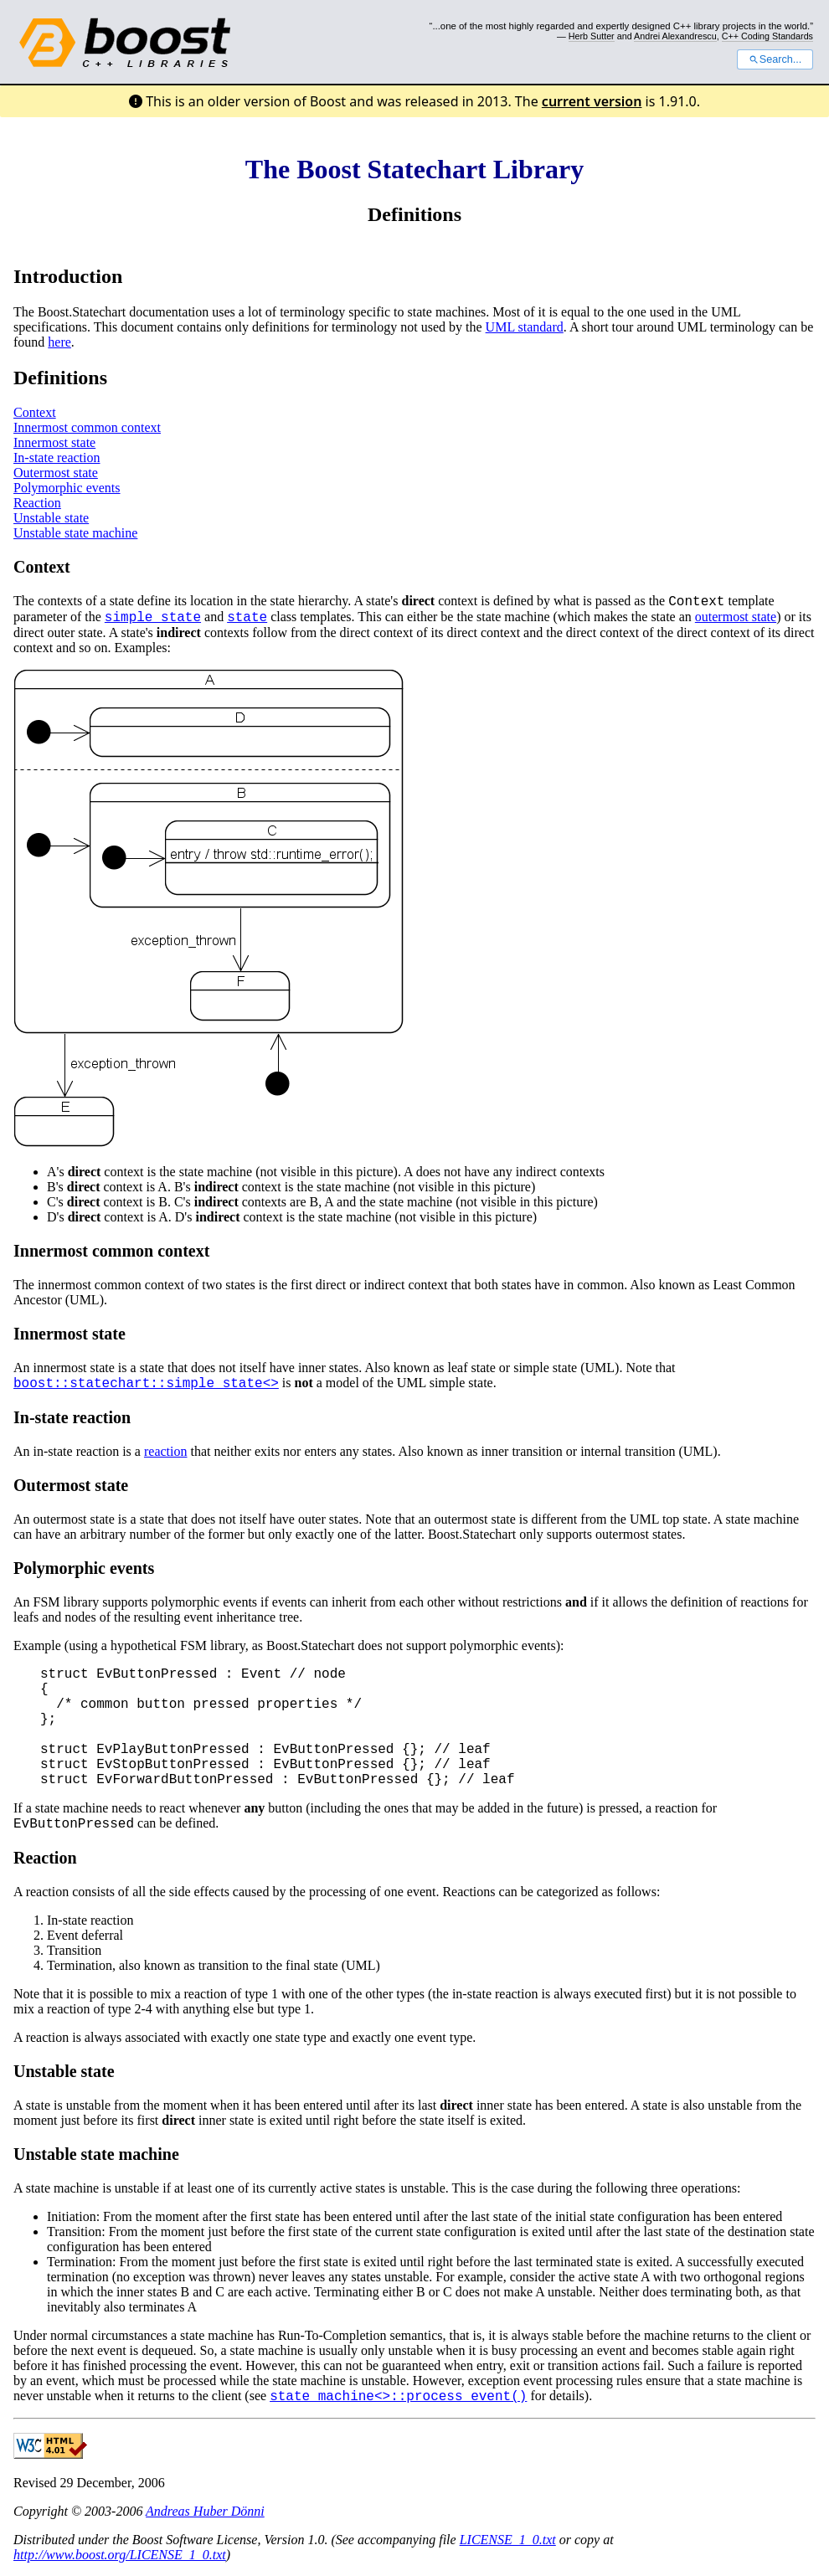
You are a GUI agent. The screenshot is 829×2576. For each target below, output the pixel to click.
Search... (775, 59)
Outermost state (55, 472)
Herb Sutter (592, 36)
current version (592, 101)
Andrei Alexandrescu (675, 36)
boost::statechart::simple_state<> (146, 1383)
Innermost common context (87, 427)
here (59, 342)
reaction (166, 1451)
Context (34, 412)
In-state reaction (56, 457)
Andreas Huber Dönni (205, 2511)
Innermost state (54, 442)
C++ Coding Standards (767, 36)
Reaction (37, 503)
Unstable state (51, 518)
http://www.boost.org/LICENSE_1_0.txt (119, 2555)
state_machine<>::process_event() (398, 2396)
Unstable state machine (75, 533)
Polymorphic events (67, 488)
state (247, 617)
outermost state (735, 616)
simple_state (153, 617)
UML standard (525, 327)
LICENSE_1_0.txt (508, 2539)
